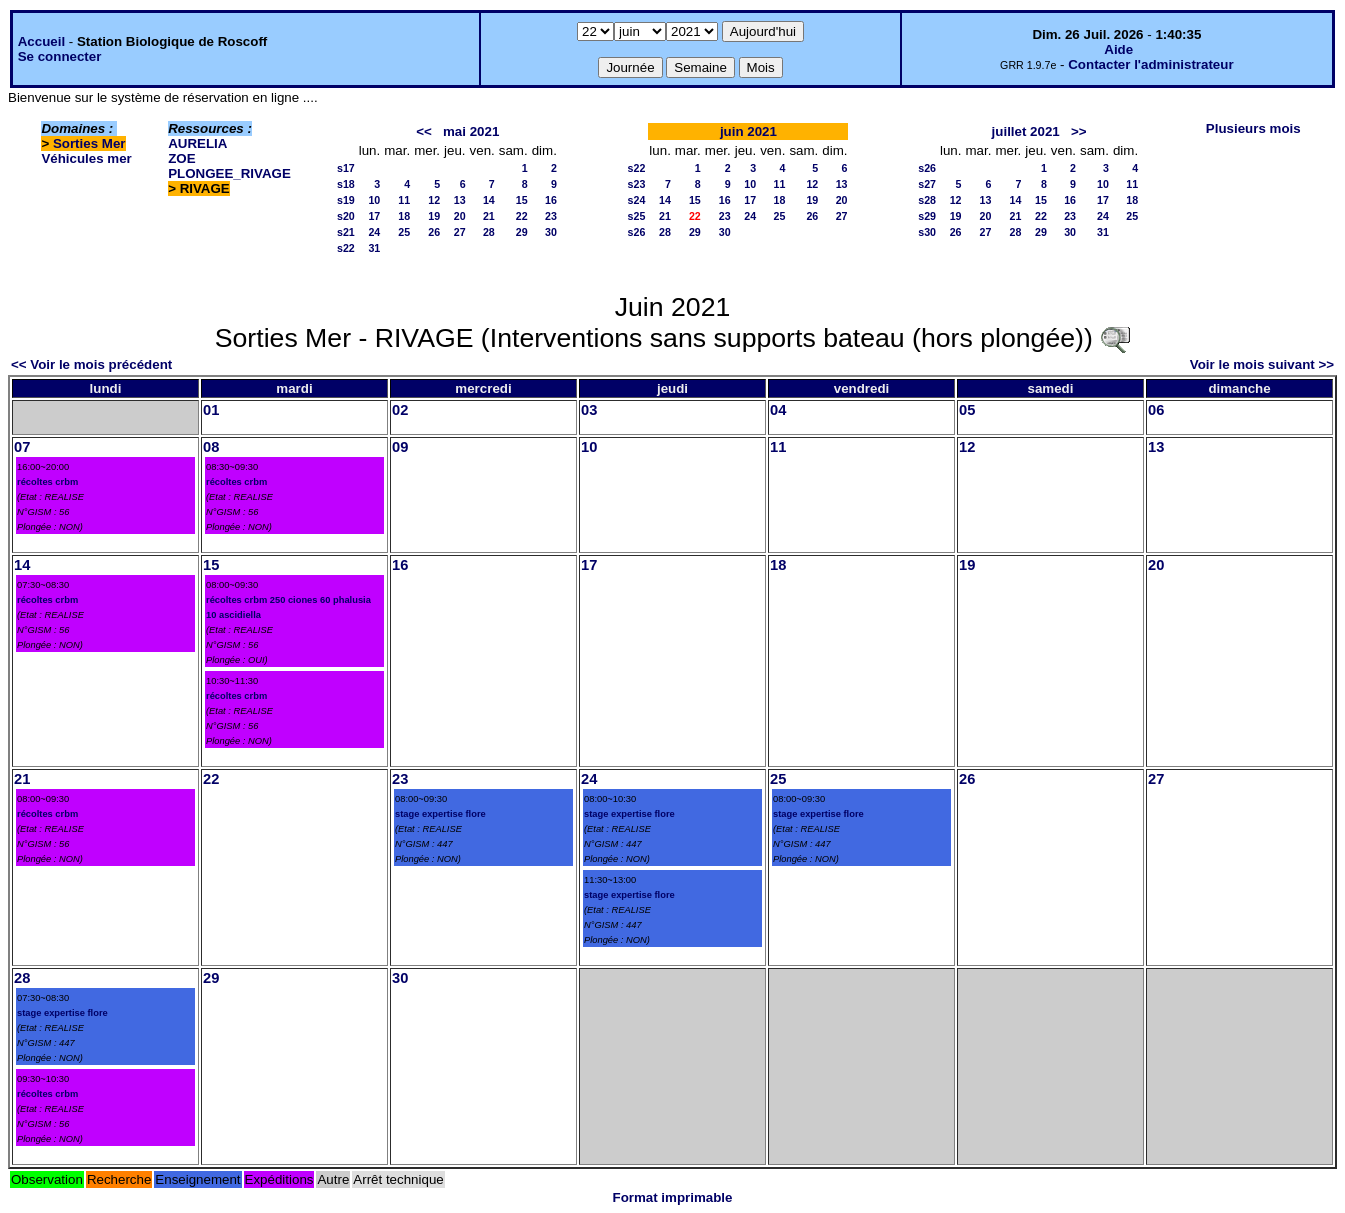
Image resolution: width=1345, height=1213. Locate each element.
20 (460, 216)
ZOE (181, 158)
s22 (346, 248)
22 (522, 216)
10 (374, 200)
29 (522, 232)
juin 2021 (748, 131)
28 (489, 232)
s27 (927, 184)
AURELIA (197, 143)
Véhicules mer (86, 158)
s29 (927, 216)
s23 (637, 184)
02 (400, 410)
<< (424, 131)
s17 (346, 168)
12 (434, 200)
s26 (637, 232)
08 (211, 447)
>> (1079, 131)
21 (489, 216)
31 (374, 248)
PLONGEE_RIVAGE (229, 173)
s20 (346, 216)
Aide (1118, 49)
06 (1156, 410)
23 (551, 216)
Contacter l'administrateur (1150, 64)
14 (489, 200)
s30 (927, 232)
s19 (346, 200)
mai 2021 (471, 131)
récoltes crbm (47, 482)
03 (589, 410)
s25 (637, 216)
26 (434, 232)
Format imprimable (673, 1197)
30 (551, 232)
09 (400, 447)
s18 (346, 184)
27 (460, 232)
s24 (637, 200)
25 (404, 232)
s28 (927, 200)
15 (522, 200)
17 (374, 216)
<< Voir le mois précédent (91, 364)
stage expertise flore (440, 814)
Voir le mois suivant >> (1262, 364)
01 (211, 410)
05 (967, 410)
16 (551, 200)
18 (404, 216)
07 (22, 447)
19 (434, 216)
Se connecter (60, 56)
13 (460, 200)
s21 (346, 232)
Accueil (41, 41)
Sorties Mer (89, 143)
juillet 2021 (1026, 131)
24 (374, 232)
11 (404, 200)
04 (778, 410)
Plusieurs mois (1253, 128)
